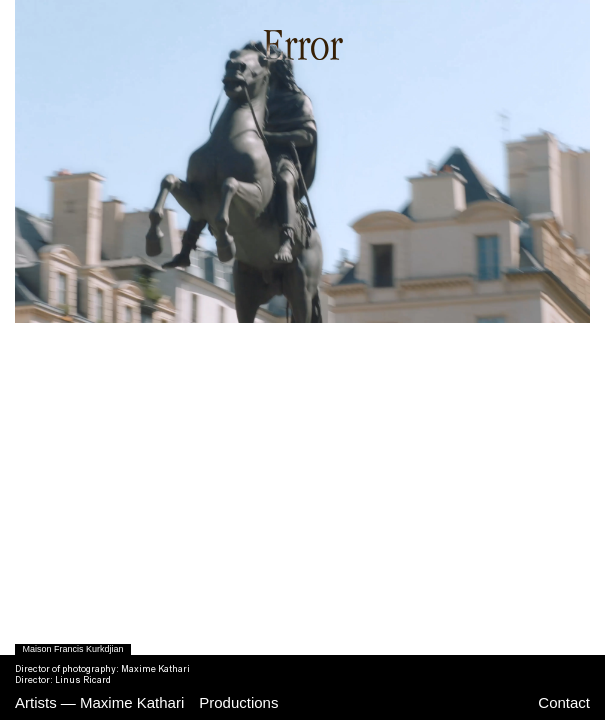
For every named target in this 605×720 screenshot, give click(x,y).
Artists (36, 702)
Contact (564, 702)
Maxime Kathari (132, 702)
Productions (238, 702)
